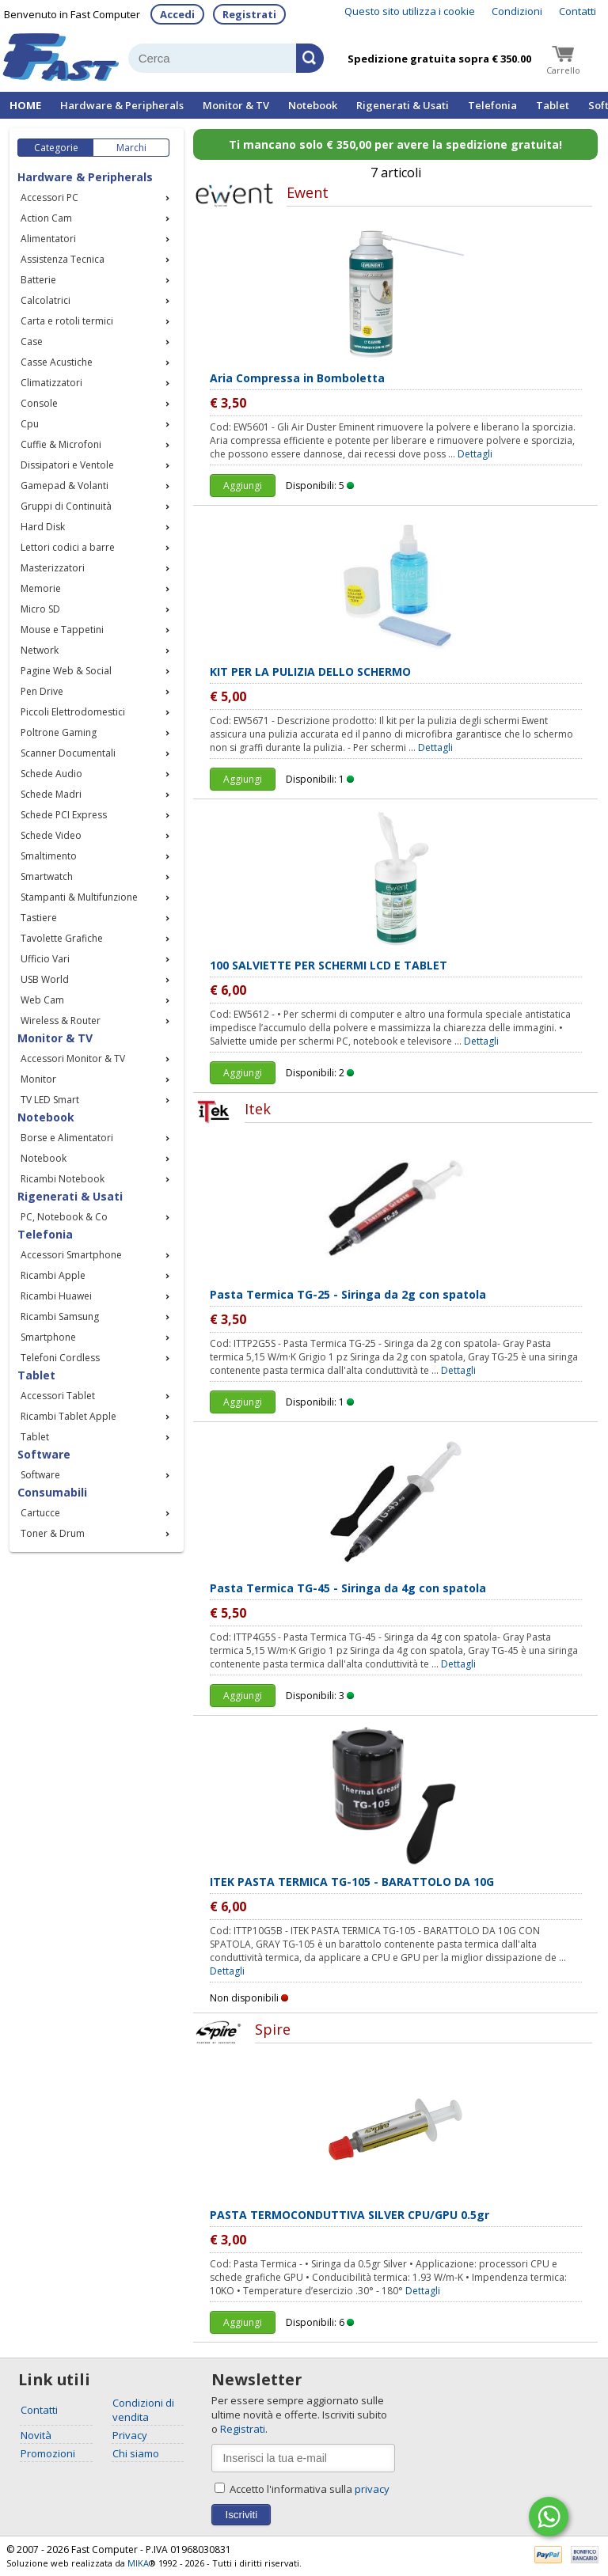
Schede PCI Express (64, 814)
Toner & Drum (53, 1533)
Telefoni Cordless (60, 1357)
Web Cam (42, 1000)
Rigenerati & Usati (402, 105)
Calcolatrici (45, 300)
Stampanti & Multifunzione (79, 897)
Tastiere (39, 917)
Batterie (38, 279)
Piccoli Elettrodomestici (73, 712)
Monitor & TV (236, 105)
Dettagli (475, 454)
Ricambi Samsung (60, 1316)
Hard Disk (43, 526)
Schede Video (51, 835)
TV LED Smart (50, 1099)
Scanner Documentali (68, 753)
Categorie (56, 147)
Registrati (249, 14)
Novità (36, 2435)
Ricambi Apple (53, 1275)
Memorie (41, 588)
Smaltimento (49, 856)
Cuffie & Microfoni (61, 444)
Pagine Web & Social (66, 670)
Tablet (552, 105)
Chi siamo (135, 2453)
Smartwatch (47, 876)
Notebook (312, 105)
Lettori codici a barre (68, 547)
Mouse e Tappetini (62, 629)
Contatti (577, 11)
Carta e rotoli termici (67, 321)
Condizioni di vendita (143, 2410)
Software (40, 1474)
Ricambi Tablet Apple (68, 1416)
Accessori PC (49, 197)
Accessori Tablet (58, 1395)
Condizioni (517, 11)
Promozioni (48, 2453)
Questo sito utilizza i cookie (409, 11)
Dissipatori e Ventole (67, 465)
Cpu (30, 424)
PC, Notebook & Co (64, 1217)
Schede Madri (51, 794)
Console (39, 403)
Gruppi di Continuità (66, 506)
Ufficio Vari (45, 959)
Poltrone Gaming (59, 732)
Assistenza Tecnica (62, 259)
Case (32, 341)
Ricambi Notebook (62, 1179)
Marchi (131, 147)
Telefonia (492, 105)
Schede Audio (51, 773)
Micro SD (40, 609)
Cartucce (40, 1512)
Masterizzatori (53, 568)
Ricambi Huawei (56, 1296)
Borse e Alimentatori (67, 1137)
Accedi (177, 14)
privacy (372, 2489)
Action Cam (46, 218)
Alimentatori (48, 238)
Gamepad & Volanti (64, 485)
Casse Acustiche (57, 362)
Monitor (38, 1079)
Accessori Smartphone (71, 1254)
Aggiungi (242, 485)
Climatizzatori (51, 382)
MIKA (138, 2563)
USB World (45, 979)
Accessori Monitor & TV (73, 1058)
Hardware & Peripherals (122, 105)
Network (40, 650)
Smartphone (48, 1337)
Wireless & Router (61, 1020)
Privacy (129, 2435)
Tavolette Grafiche (62, 938)
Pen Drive (42, 691)
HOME (25, 105)
